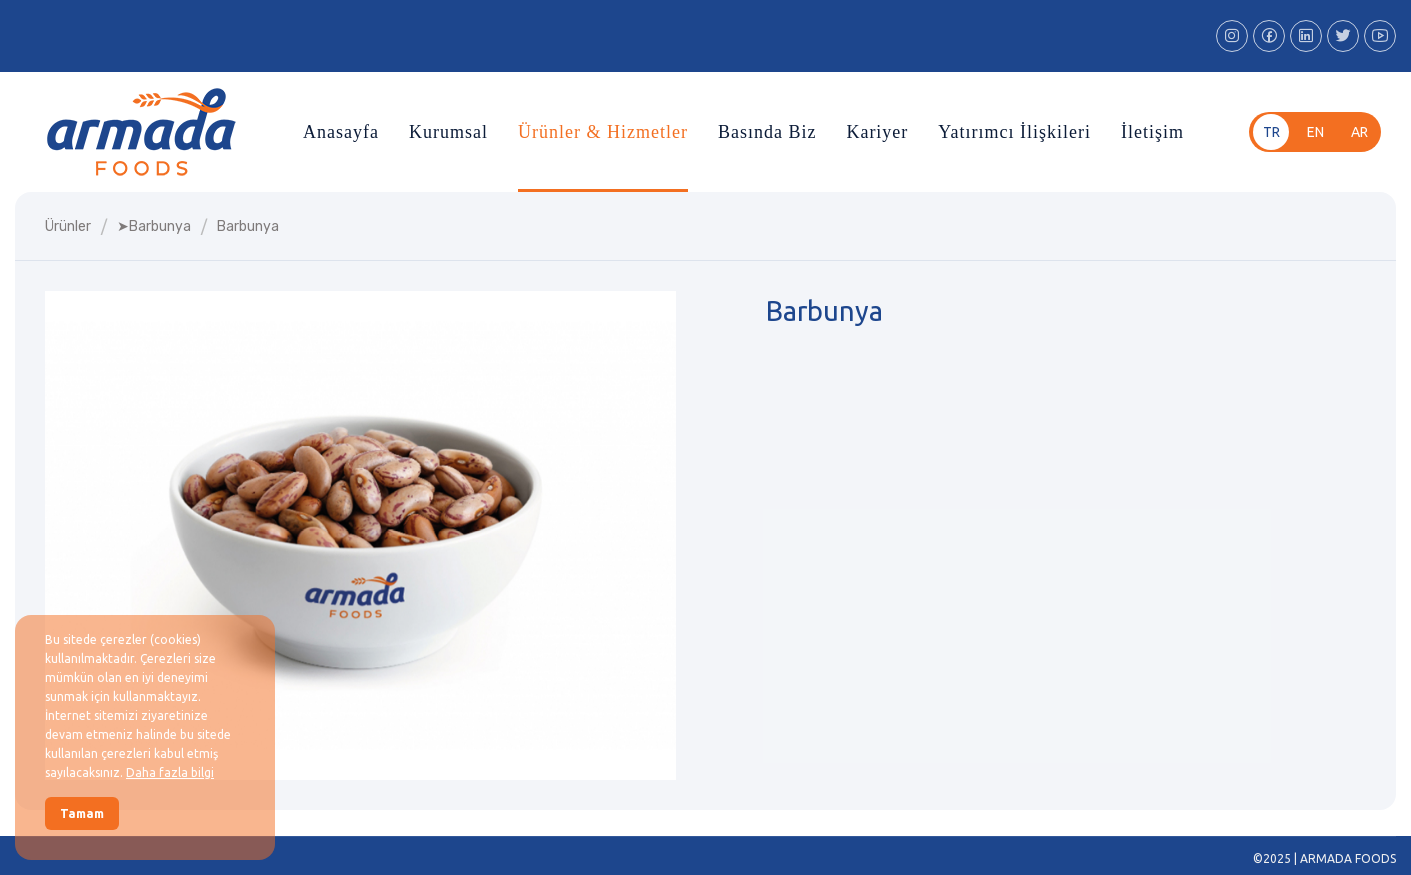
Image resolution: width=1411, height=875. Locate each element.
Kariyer (877, 132)
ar (1359, 132)
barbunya (248, 226)
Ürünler (68, 226)
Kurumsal (448, 132)
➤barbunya (154, 226)
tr (1271, 132)
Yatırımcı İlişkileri (1014, 132)
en (1315, 132)
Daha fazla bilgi (170, 772)
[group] (360, 535)
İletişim (1152, 132)
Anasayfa (341, 132)
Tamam (82, 813)
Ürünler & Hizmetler (603, 132)
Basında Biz (767, 132)
